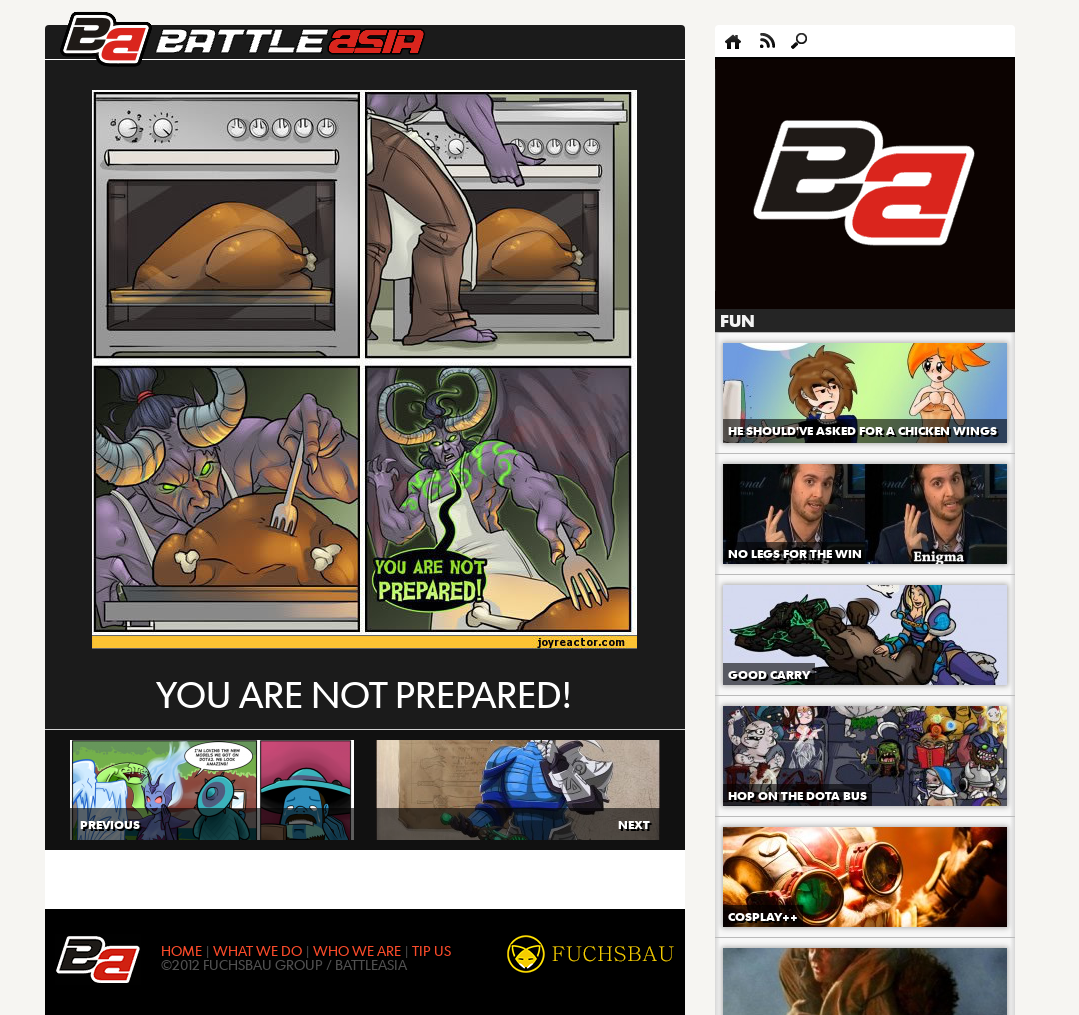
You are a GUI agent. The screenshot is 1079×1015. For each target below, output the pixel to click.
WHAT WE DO (257, 950)
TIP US (431, 950)
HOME (181, 950)
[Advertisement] (865, 184)
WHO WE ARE (357, 950)
